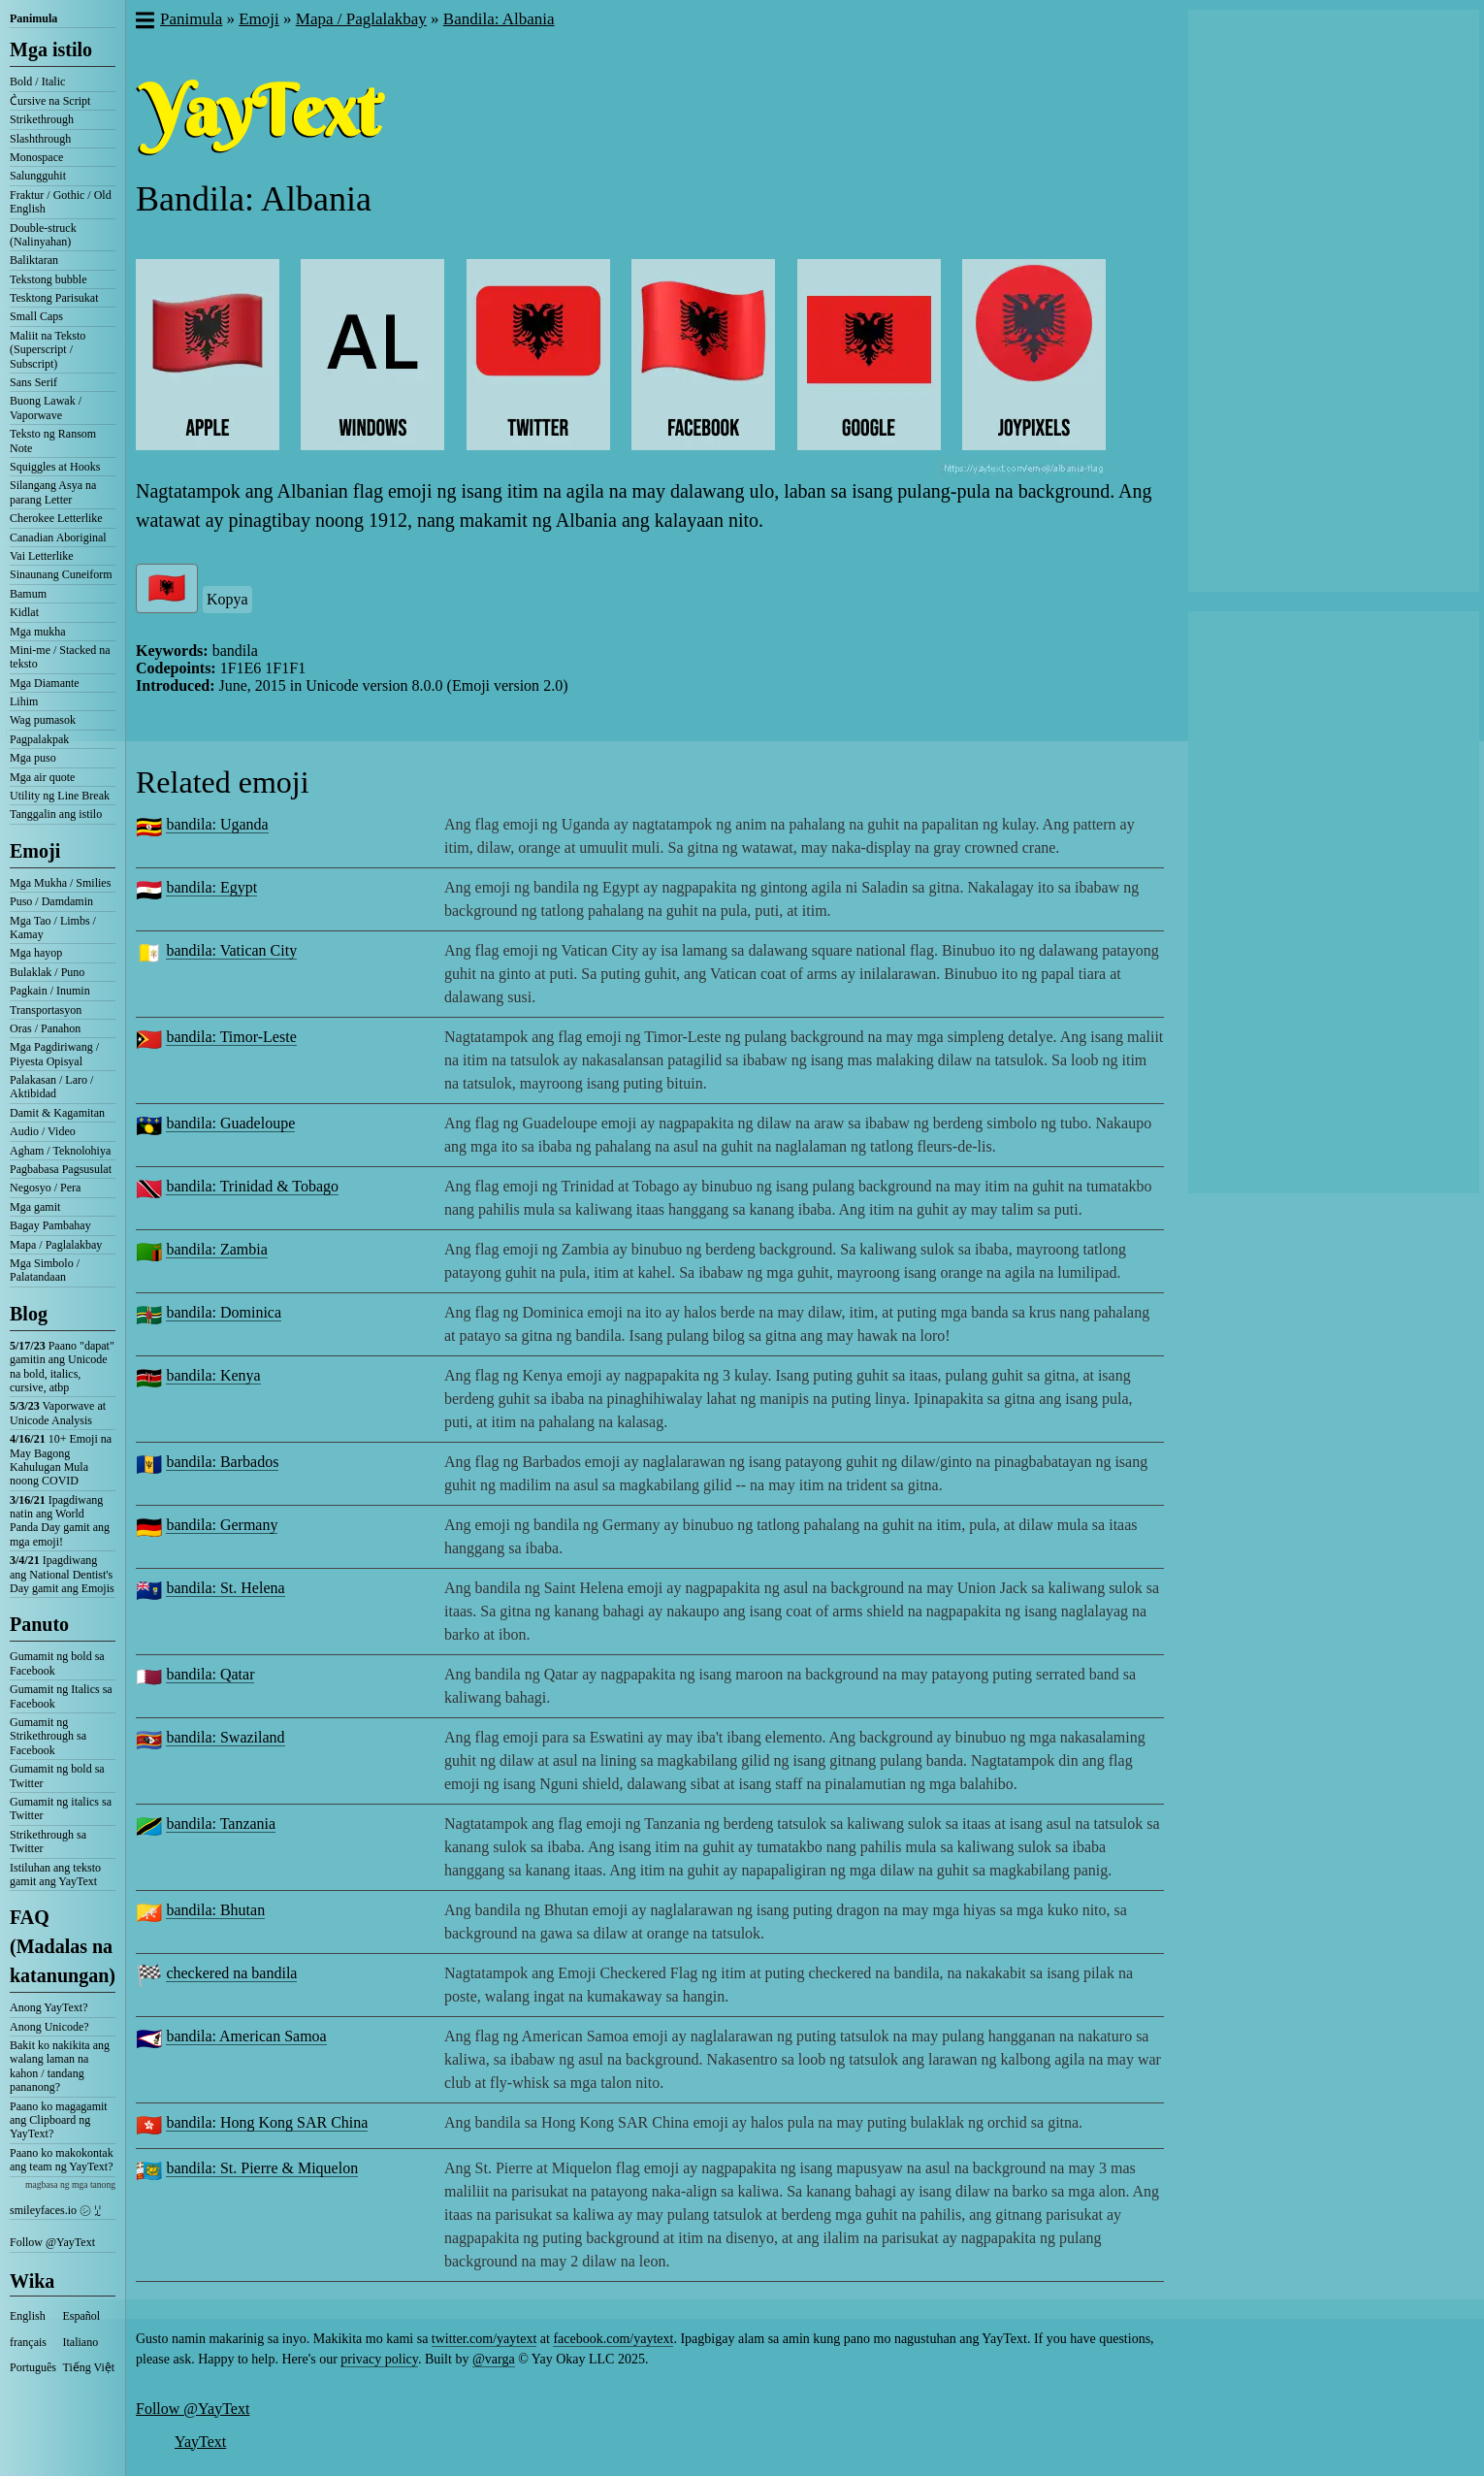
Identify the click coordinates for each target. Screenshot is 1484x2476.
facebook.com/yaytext (613, 2338)
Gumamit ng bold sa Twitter (57, 1775)
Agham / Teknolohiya (60, 1150)
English (28, 2316)
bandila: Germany (221, 1524)
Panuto (39, 1624)
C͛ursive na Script (50, 101)
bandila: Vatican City (231, 950)
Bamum (28, 594)
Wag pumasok (43, 720)
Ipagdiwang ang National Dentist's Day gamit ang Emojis (62, 1574)
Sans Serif (33, 382)
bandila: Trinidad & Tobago (252, 1186)
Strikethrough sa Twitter (48, 1841)
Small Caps (36, 316)
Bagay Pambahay (50, 1225)
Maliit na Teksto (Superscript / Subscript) (47, 350)
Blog (29, 1313)
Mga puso (33, 758)
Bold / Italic (37, 81)
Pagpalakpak (39, 739)
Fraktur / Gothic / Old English (61, 201)
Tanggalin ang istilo (56, 814)
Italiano (81, 2342)
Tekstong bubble (48, 279)
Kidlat (24, 612)
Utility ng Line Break (60, 795)
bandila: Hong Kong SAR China (267, 2122)
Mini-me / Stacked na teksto (60, 656)
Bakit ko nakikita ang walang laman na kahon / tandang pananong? (60, 2066)
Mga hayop (36, 953)
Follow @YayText (52, 2242)
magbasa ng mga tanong (70, 2184)
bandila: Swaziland (225, 1737)
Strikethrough (42, 119)
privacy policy (379, 2359)
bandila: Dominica (223, 1312)
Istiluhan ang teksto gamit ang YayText (55, 1874)
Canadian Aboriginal (58, 537)
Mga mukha (38, 631)
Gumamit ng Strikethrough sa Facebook (48, 1736)
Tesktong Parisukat (54, 298)
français (28, 2342)
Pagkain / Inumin (50, 990)
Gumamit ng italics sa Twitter (61, 1808)
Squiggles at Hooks (55, 466)
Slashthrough (40, 139)
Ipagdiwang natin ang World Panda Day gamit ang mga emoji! (60, 1520)
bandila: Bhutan (215, 1910)
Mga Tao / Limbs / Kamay (53, 927)
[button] (144, 22)
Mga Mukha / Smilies (60, 883)
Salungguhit (38, 175)
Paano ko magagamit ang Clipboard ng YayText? (59, 2120)
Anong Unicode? (49, 2027)
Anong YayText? (49, 2007)
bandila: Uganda (217, 824)
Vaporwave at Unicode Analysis (58, 1412)
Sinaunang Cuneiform (61, 574)
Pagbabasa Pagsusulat (61, 1169)
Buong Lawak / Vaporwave (45, 407)
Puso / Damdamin (51, 901)
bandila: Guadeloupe (230, 1123)
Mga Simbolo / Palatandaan (45, 1270)
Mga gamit (35, 1207)
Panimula (33, 18)
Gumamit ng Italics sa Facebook (61, 1696)
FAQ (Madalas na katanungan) (62, 1946)
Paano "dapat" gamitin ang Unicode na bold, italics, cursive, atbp (62, 1366)
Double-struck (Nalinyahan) (43, 234)
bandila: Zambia (216, 1249)
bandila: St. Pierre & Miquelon (262, 2168)
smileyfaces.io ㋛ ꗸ (55, 2210)
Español (82, 2316)
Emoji (35, 851)
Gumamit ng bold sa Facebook (57, 1663)
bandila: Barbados (222, 1461)
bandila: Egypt (211, 887)
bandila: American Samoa (246, 2036)
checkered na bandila (231, 1973)
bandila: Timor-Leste (231, 1036)
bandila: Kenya (213, 1375)
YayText (200, 2441)
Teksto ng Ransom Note (53, 440)
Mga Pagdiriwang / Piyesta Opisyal (54, 1053)
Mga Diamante (45, 683)
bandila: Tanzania (220, 1823)
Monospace (36, 157)
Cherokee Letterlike (56, 518)
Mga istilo (51, 49)
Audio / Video (43, 1131)
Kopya (227, 599)
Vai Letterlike (42, 556)
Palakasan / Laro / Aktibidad (51, 1086)
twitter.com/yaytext (484, 2338)
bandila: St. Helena (225, 1588)
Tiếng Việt (89, 2367)
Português (33, 2367)
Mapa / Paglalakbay (56, 1245)
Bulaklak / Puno (47, 972)
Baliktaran (34, 260)
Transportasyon (45, 1010)
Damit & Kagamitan (57, 1113)
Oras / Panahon (45, 1028)
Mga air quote (42, 777)
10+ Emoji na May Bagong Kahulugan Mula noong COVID (61, 1459)
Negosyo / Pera (45, 1187)
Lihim (24, 701)
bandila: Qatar (210, 1674)
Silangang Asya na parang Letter (53, 491)
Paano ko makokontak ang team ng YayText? (61, 2159)
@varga (493, 2359)
